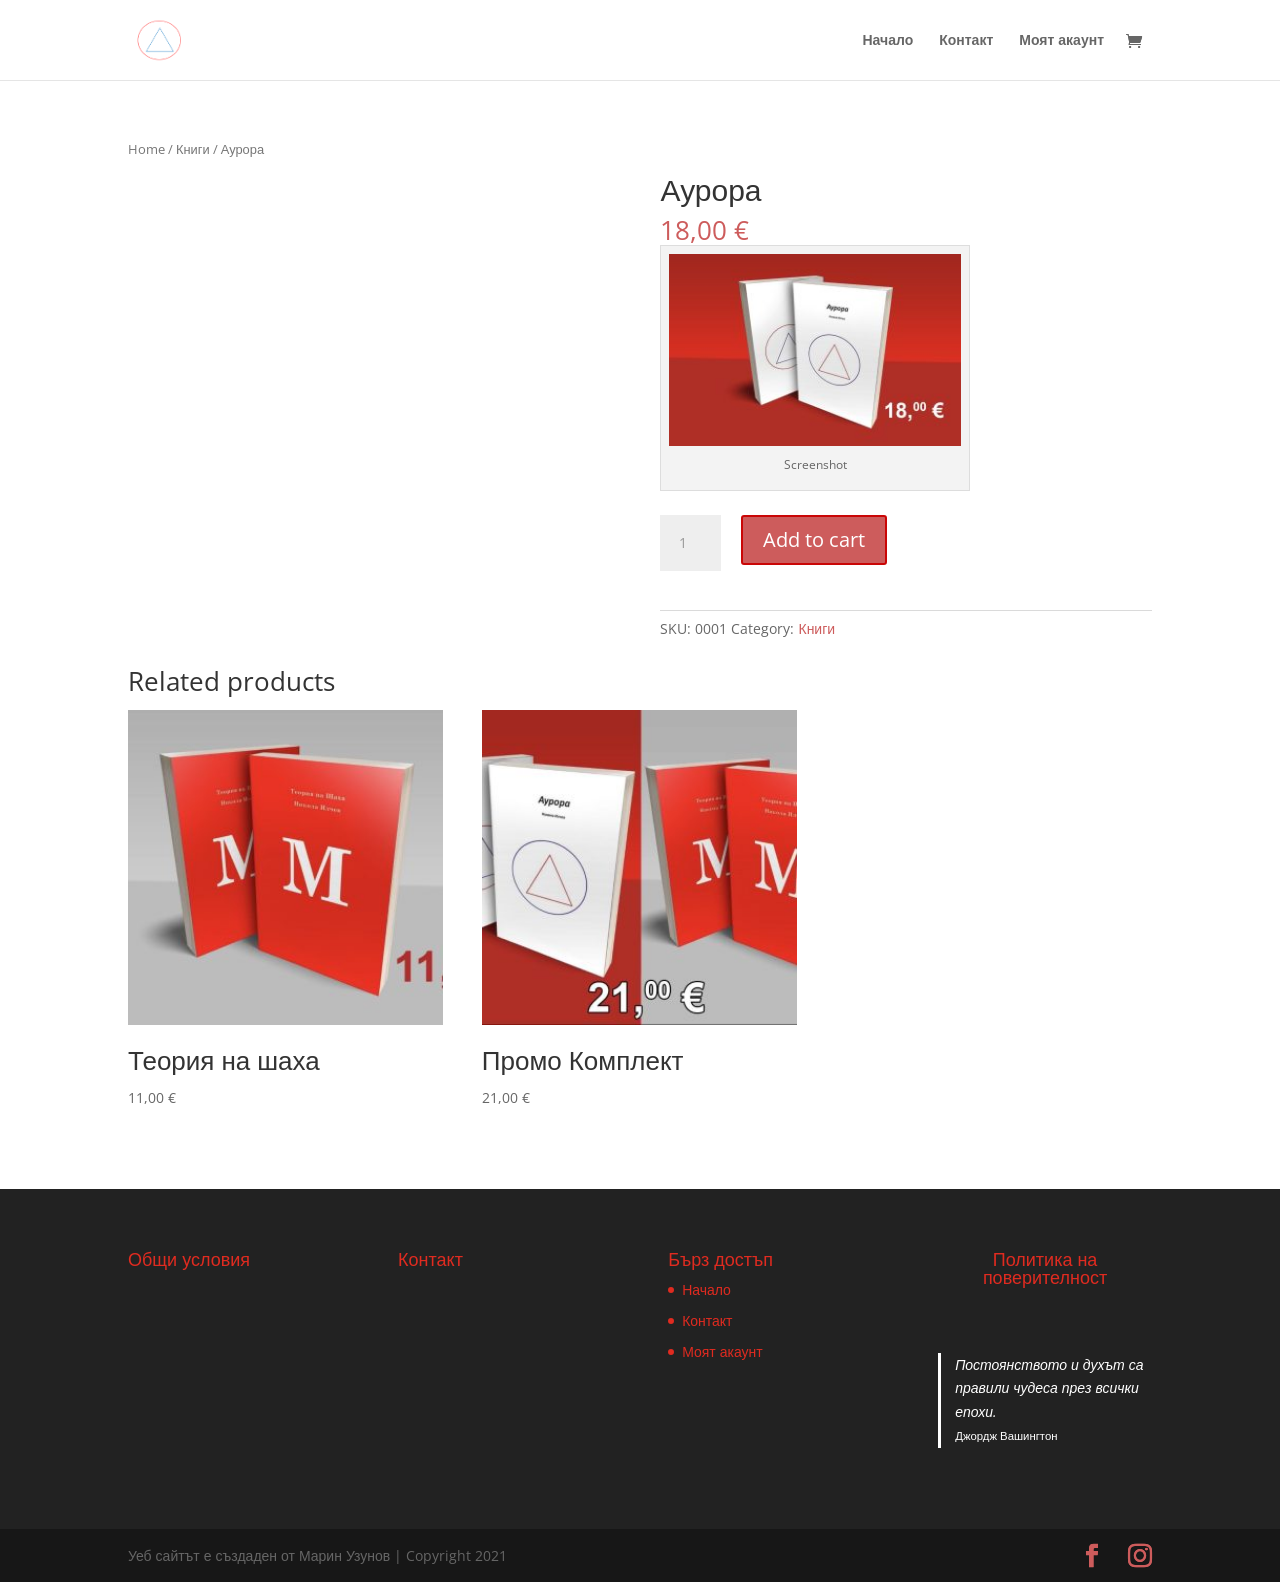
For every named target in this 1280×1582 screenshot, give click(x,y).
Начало (887, 41)
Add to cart (814, 539)
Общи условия (189, 1259)
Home (146, 149)
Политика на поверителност (1045, 1268)
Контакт (966, 41)
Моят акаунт (1061, 41)
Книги (193, 149)
